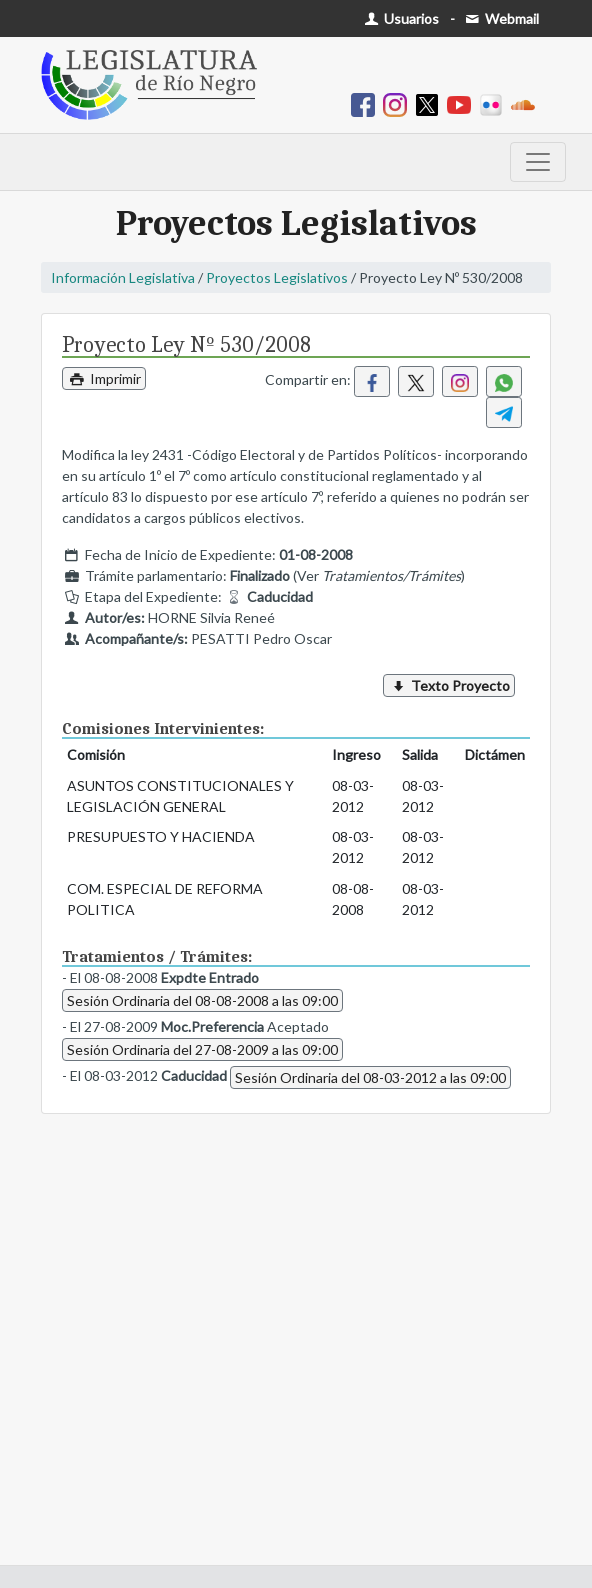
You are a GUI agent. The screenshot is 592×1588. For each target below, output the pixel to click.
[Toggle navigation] (538, 162)
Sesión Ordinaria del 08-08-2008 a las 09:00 (202, 1000)
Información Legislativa (123, 277)
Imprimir (104, 378)
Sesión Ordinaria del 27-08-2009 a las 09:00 (202, 1049)
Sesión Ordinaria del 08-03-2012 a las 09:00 (370, 1077)
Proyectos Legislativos (277, 277)
